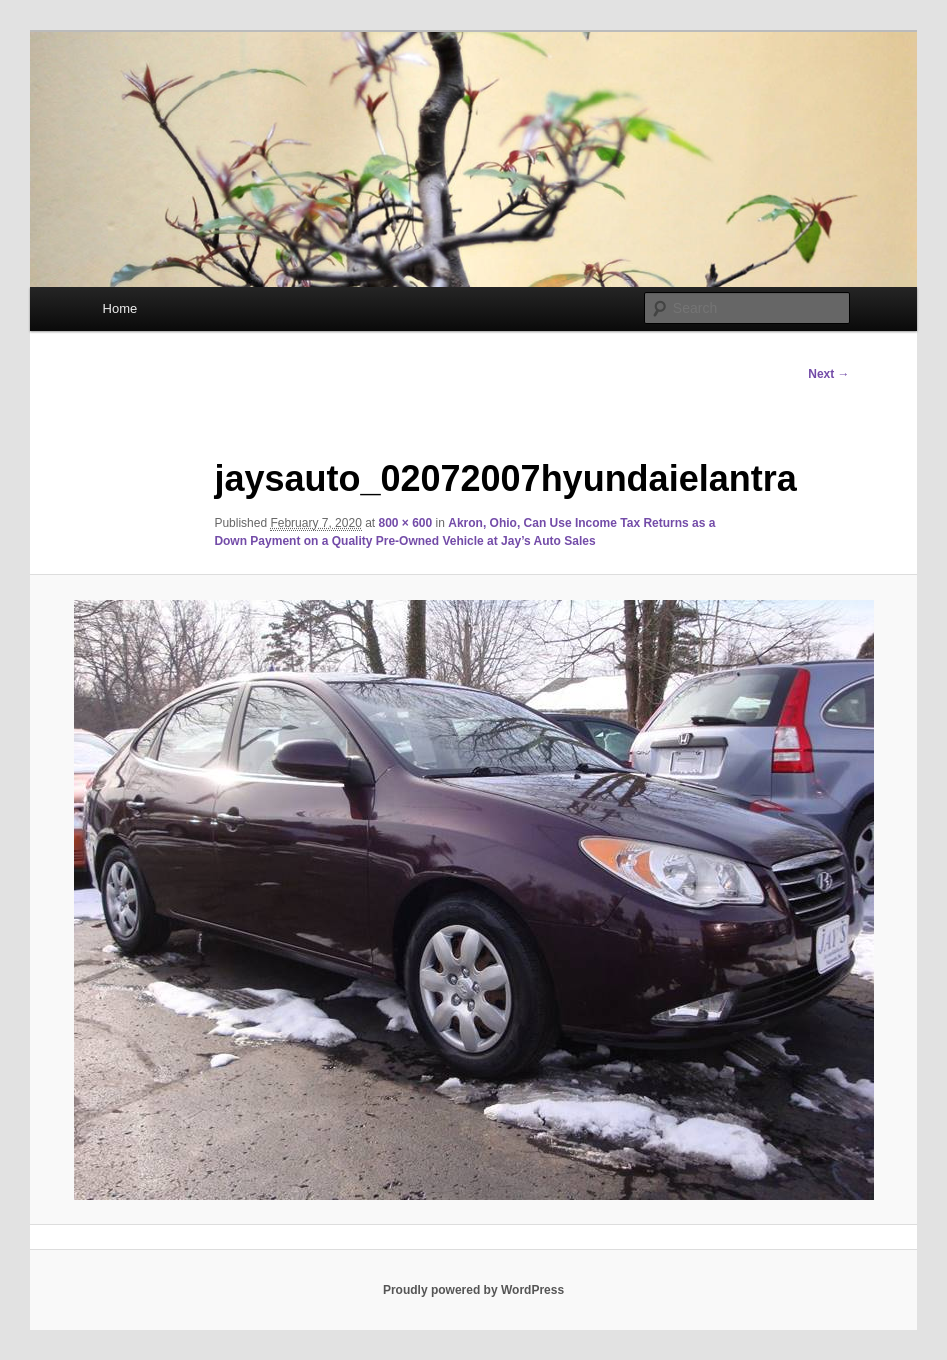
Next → (828, 374)
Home (120, 308)
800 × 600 (406, 523)
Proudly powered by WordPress (473, 1290)
